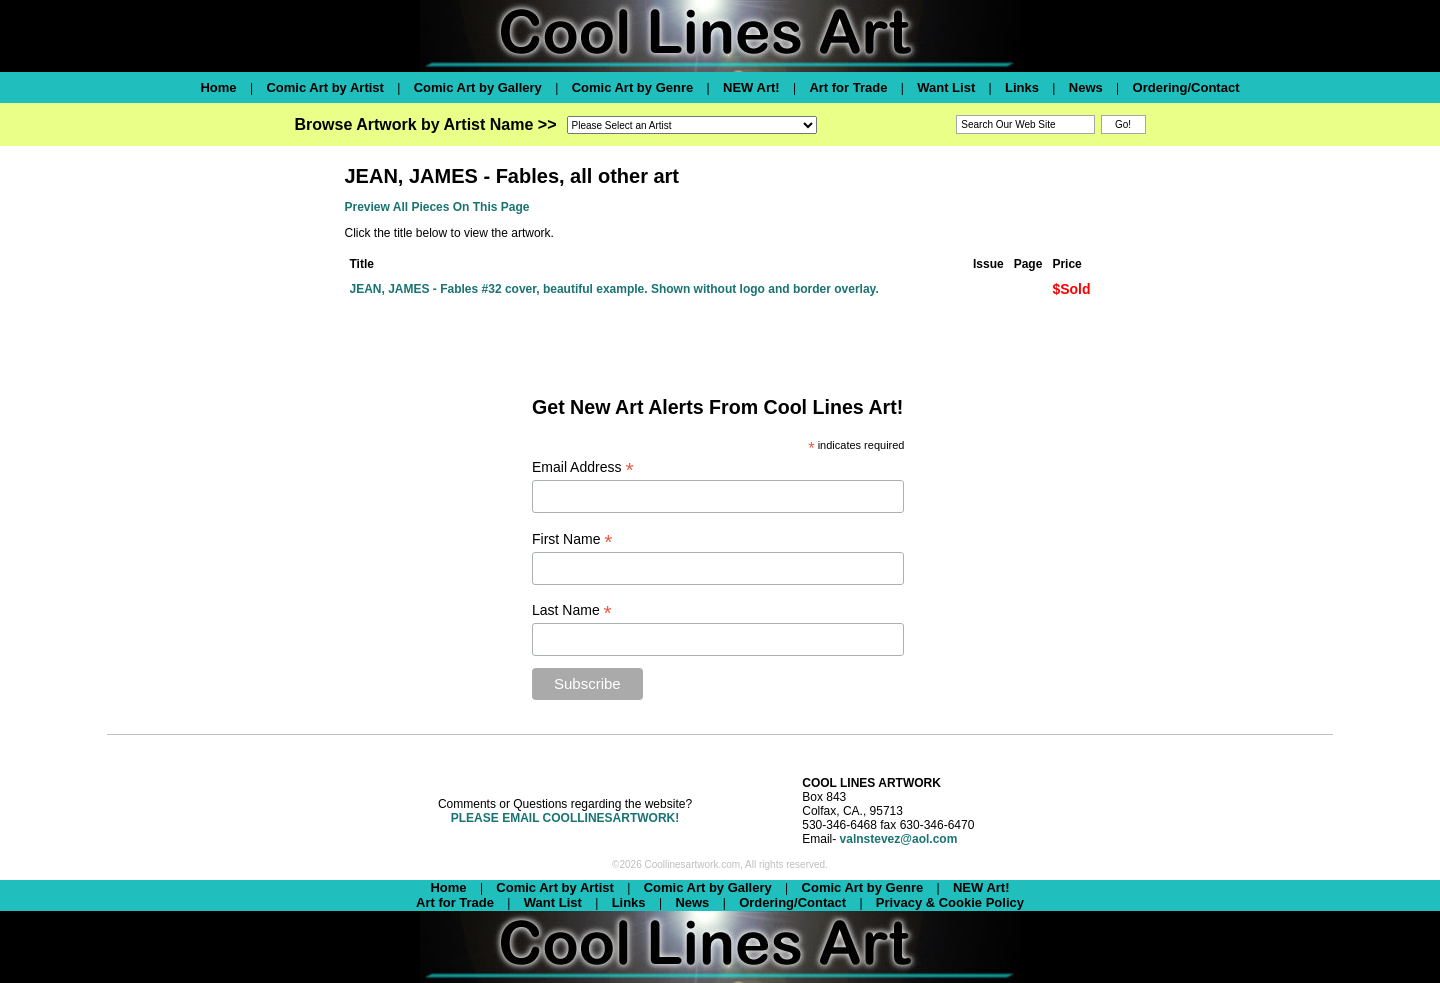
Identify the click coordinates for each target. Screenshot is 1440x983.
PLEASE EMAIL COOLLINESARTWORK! (565, 818)
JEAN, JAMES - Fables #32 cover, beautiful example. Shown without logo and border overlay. (614, 289)
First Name (572, 539)
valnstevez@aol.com (899, 839)
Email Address (583, 467)
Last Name (572, 610)
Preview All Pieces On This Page (437, 207)
